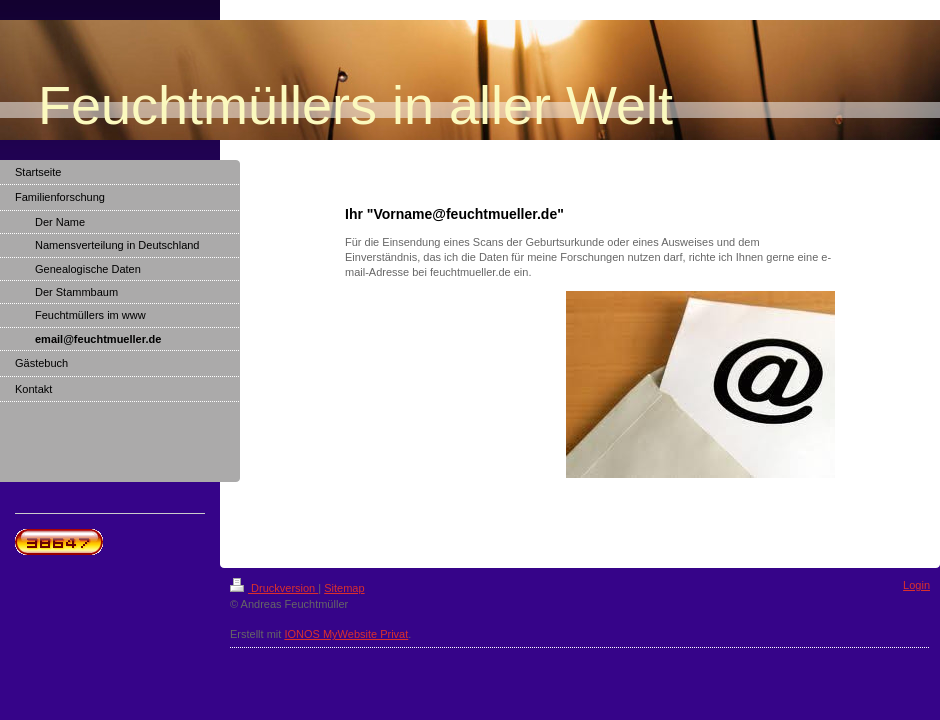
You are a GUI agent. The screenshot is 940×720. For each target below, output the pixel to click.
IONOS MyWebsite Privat (346, 634)
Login (916, 585)
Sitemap (344, 588)
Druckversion (274, 588)
